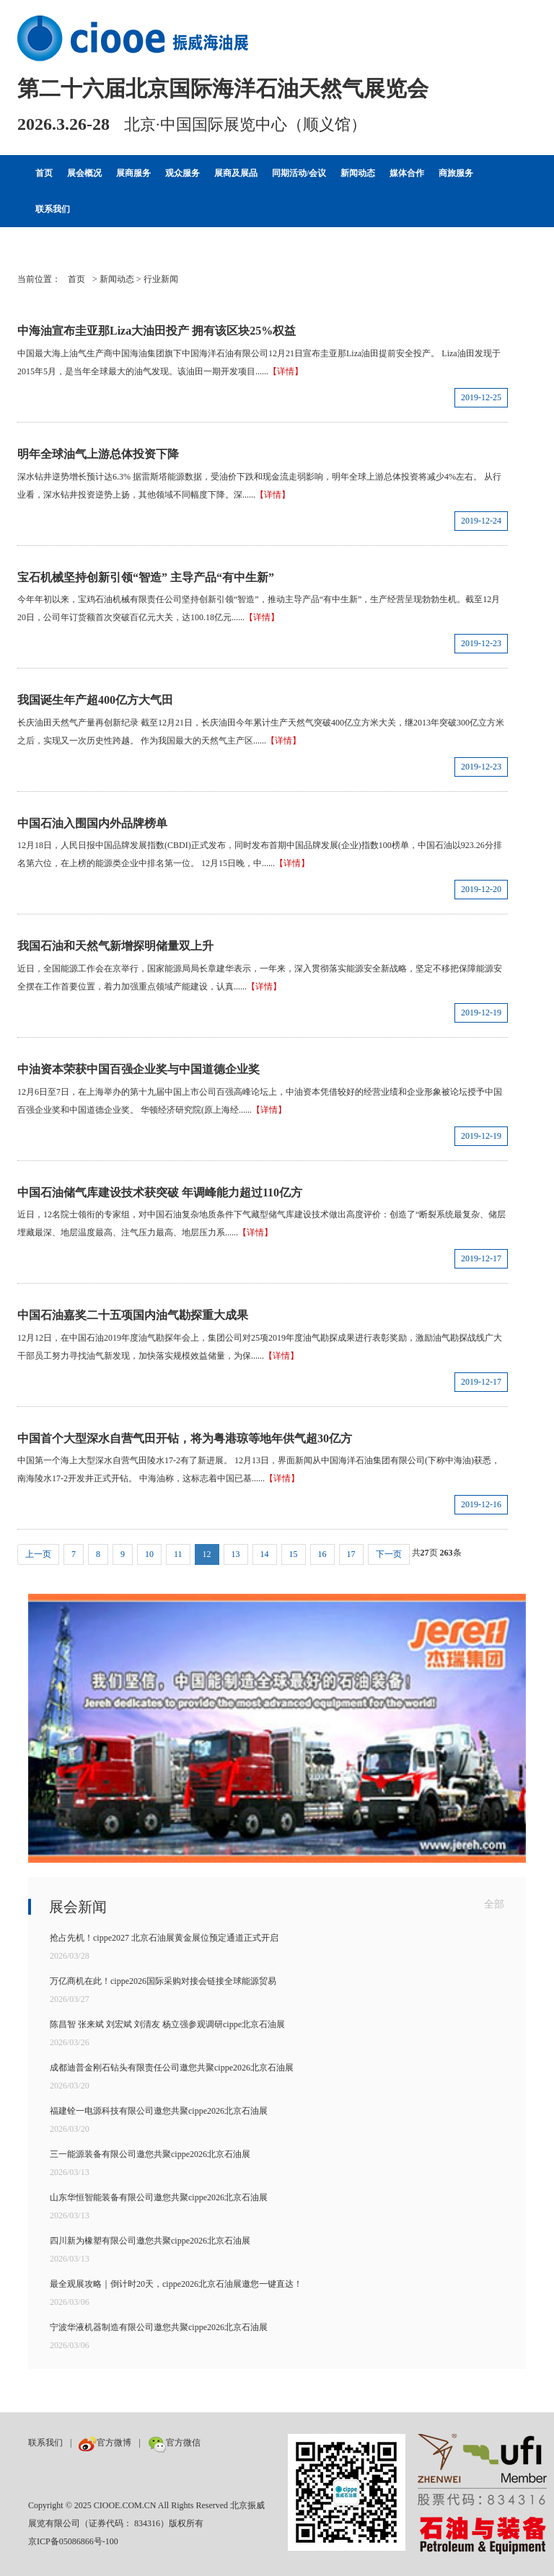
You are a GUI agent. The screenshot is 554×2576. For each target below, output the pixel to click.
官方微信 (174, 2443)
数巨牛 (221, 2443)
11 (178, 1554)
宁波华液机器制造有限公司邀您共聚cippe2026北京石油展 (159, 2327)
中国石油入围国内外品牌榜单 (92, 823)
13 (236, 1554)
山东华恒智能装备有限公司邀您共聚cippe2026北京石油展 (159, 2197)
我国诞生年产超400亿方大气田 (95, 700)
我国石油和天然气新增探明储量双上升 (115, 946)
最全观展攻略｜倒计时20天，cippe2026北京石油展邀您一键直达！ (176, 2284)
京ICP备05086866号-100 (73, 2541)
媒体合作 (407, 173)
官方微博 (105, 2443)
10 (149, 1554)
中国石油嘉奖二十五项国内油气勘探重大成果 (132, 1315)
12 (207, 1554)
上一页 (38, 1554)
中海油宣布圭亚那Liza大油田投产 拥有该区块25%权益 (156, 331)
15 (293, 1554)
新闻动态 (357, 173)
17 (351, 1554)
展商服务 (133, 173)
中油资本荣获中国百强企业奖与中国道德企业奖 (138, 1069)
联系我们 (52, 209)
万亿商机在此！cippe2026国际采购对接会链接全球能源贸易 (163, 1981)
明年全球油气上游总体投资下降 (98, 454)
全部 (494, 1904)
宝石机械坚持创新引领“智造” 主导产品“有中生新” (145, 577)
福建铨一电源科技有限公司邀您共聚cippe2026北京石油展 (159, 2111)
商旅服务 (456, 173)
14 (264, 1554)
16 (322, 1554)
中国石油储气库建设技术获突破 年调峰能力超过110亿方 (159, 1192)
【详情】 (285, 371)
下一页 (389, 1554)
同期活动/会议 (299, 173)
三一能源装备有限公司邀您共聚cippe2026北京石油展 (150, 2154)
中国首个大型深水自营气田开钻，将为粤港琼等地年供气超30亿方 (184, 1438)
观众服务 (182, 173)
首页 (44, 173)
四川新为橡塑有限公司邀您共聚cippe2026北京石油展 (150, 2241)
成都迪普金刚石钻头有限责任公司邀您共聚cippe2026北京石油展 (172, 2068)
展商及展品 (236, 173)
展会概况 (84, 173)
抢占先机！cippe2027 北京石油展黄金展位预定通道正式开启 (164, 1938)
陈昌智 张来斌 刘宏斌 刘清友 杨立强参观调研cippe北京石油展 (167, 2024)
